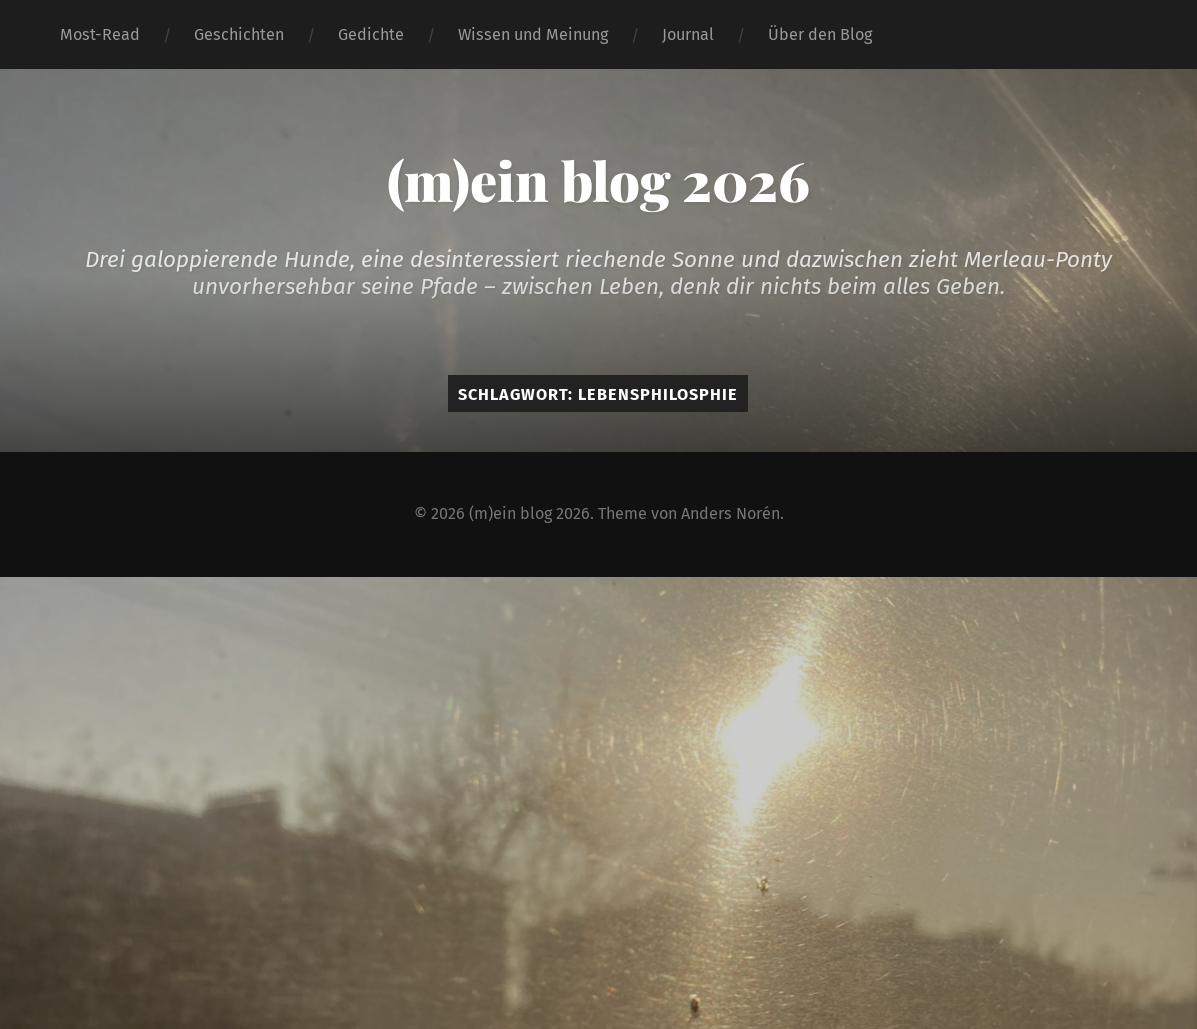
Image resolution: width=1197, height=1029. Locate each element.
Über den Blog (820, 34)
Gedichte (371, 34)
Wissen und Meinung (533, 34)
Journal (688, 34)
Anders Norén (730, 513)
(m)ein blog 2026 (598, 180)
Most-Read (100, 34)
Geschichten (239, 34)
